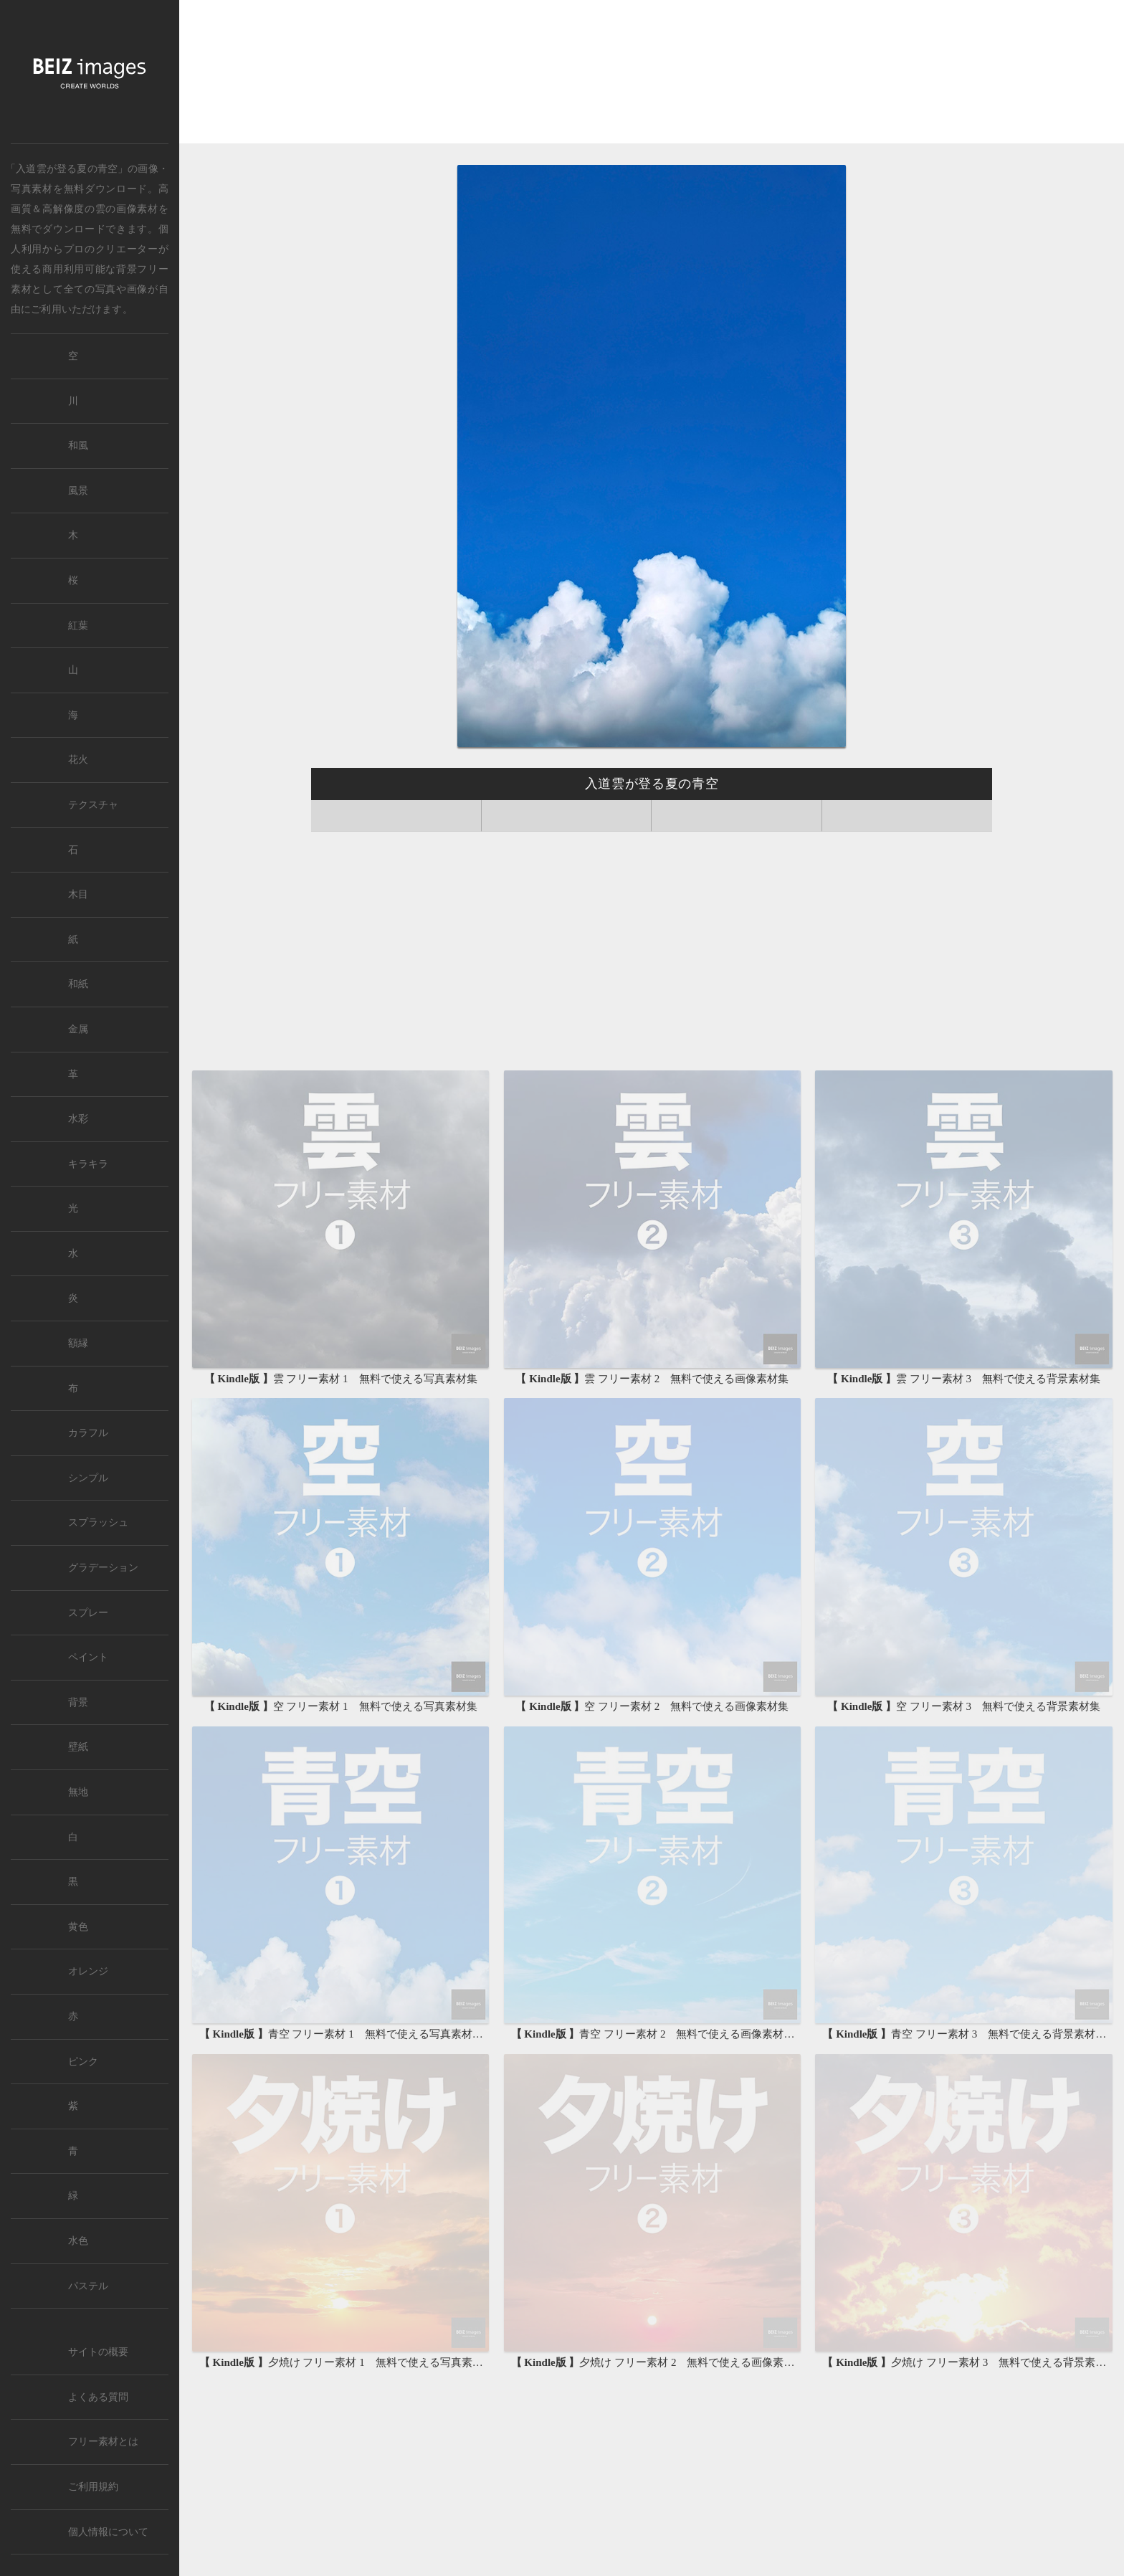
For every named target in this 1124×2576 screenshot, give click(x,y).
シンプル (88, 1478)
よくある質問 (98, 2397)
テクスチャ (93, 804)
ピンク (83, 2061)
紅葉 (78, 625)
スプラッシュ (98, 1522)
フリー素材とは (103, 2441)
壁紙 (78, 1746)
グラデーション (103, 1567)
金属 (78, 1029)
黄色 (78, 1926)
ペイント (88, 1657)
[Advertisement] (652, 72)
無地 (78, 1792)
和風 (78, 445)
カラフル (88, 1432)
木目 (78, 894)
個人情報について (108, 2532)
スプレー (88, 1612)
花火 (78, 759)
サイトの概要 (98, 2352)
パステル (88, 2286)
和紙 (78, 984)
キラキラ (88, 1164)
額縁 (78, 1343)
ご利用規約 (93, 2486)
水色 (78, 2240)
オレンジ (88, 1971)
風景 (78, 490)
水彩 (78, 1118)
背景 (78, 1702)
